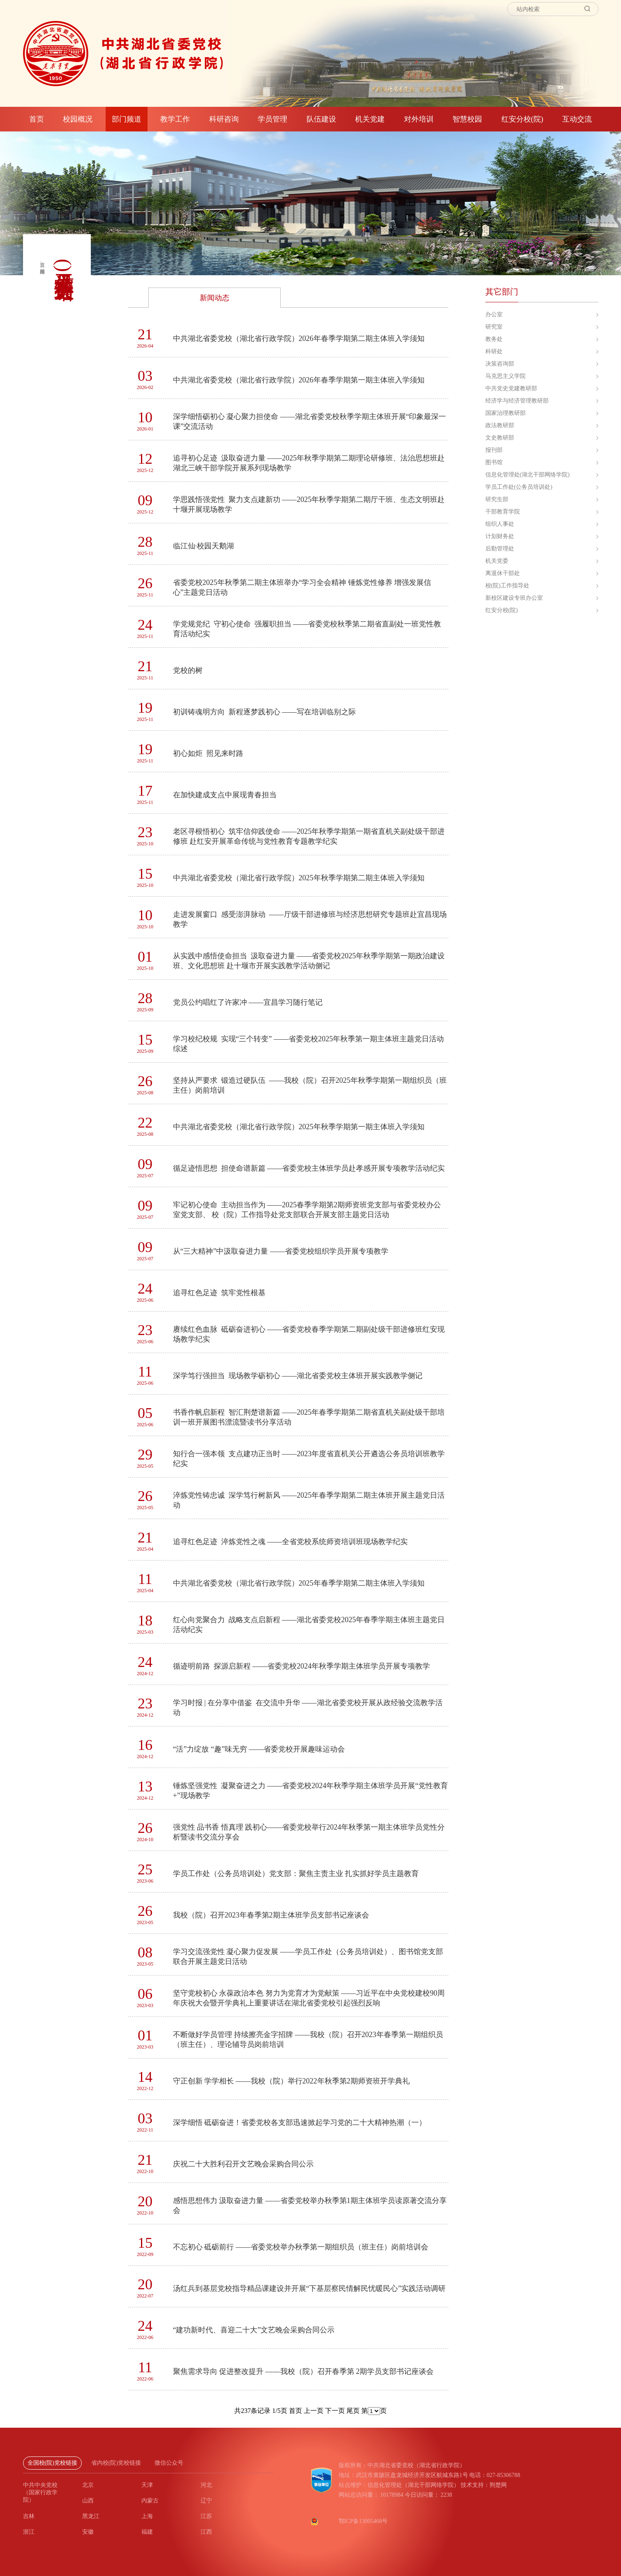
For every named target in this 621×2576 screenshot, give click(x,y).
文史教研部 (499, 438)
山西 (88, 2501)
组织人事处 (499, 524)
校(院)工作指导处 (507, 585)
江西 (206, 2532)
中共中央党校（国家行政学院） (40, 2492)
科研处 (494, 351)
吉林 (29, 2516)
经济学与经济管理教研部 (517, 401)
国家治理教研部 (505, 413)
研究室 (494, 327)
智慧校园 (467, 119)
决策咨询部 (499, 364)
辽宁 (206, 2501)
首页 (36, 119)
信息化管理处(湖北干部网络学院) (527, 475)
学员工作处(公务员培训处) (518, 487)
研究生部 (496, 499)
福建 (147, 2532)
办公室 (494, 314)
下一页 (334, 2410)
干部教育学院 (502, 512)
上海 (147, 2516)
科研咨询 (224, 119)
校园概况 (77, 119)
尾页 (352, 2410)
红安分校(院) (522, 119)
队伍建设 (321, 119)
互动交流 (577, 119)
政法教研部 (499, 425)
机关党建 (370, 119)
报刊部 (494, 450)
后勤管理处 (499, 549)
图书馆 (494, 462)
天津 (147, 2485)
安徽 (88, 2532)
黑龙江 (90, 2516)
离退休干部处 (502, 573)
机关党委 (496, 561)
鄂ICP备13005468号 (363, 2521)
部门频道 (126, 119)
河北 (206, 2485)
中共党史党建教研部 (511, 388)
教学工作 (175, 119)
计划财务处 (499, 536)
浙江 (29, 2532)
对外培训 (419, 119)
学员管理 (272, 119)
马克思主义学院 (505, 376)
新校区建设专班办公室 (514, 598)
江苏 (206, 2516)
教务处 (494, 339)
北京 (88, 2485)
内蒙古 (150, 2501)
